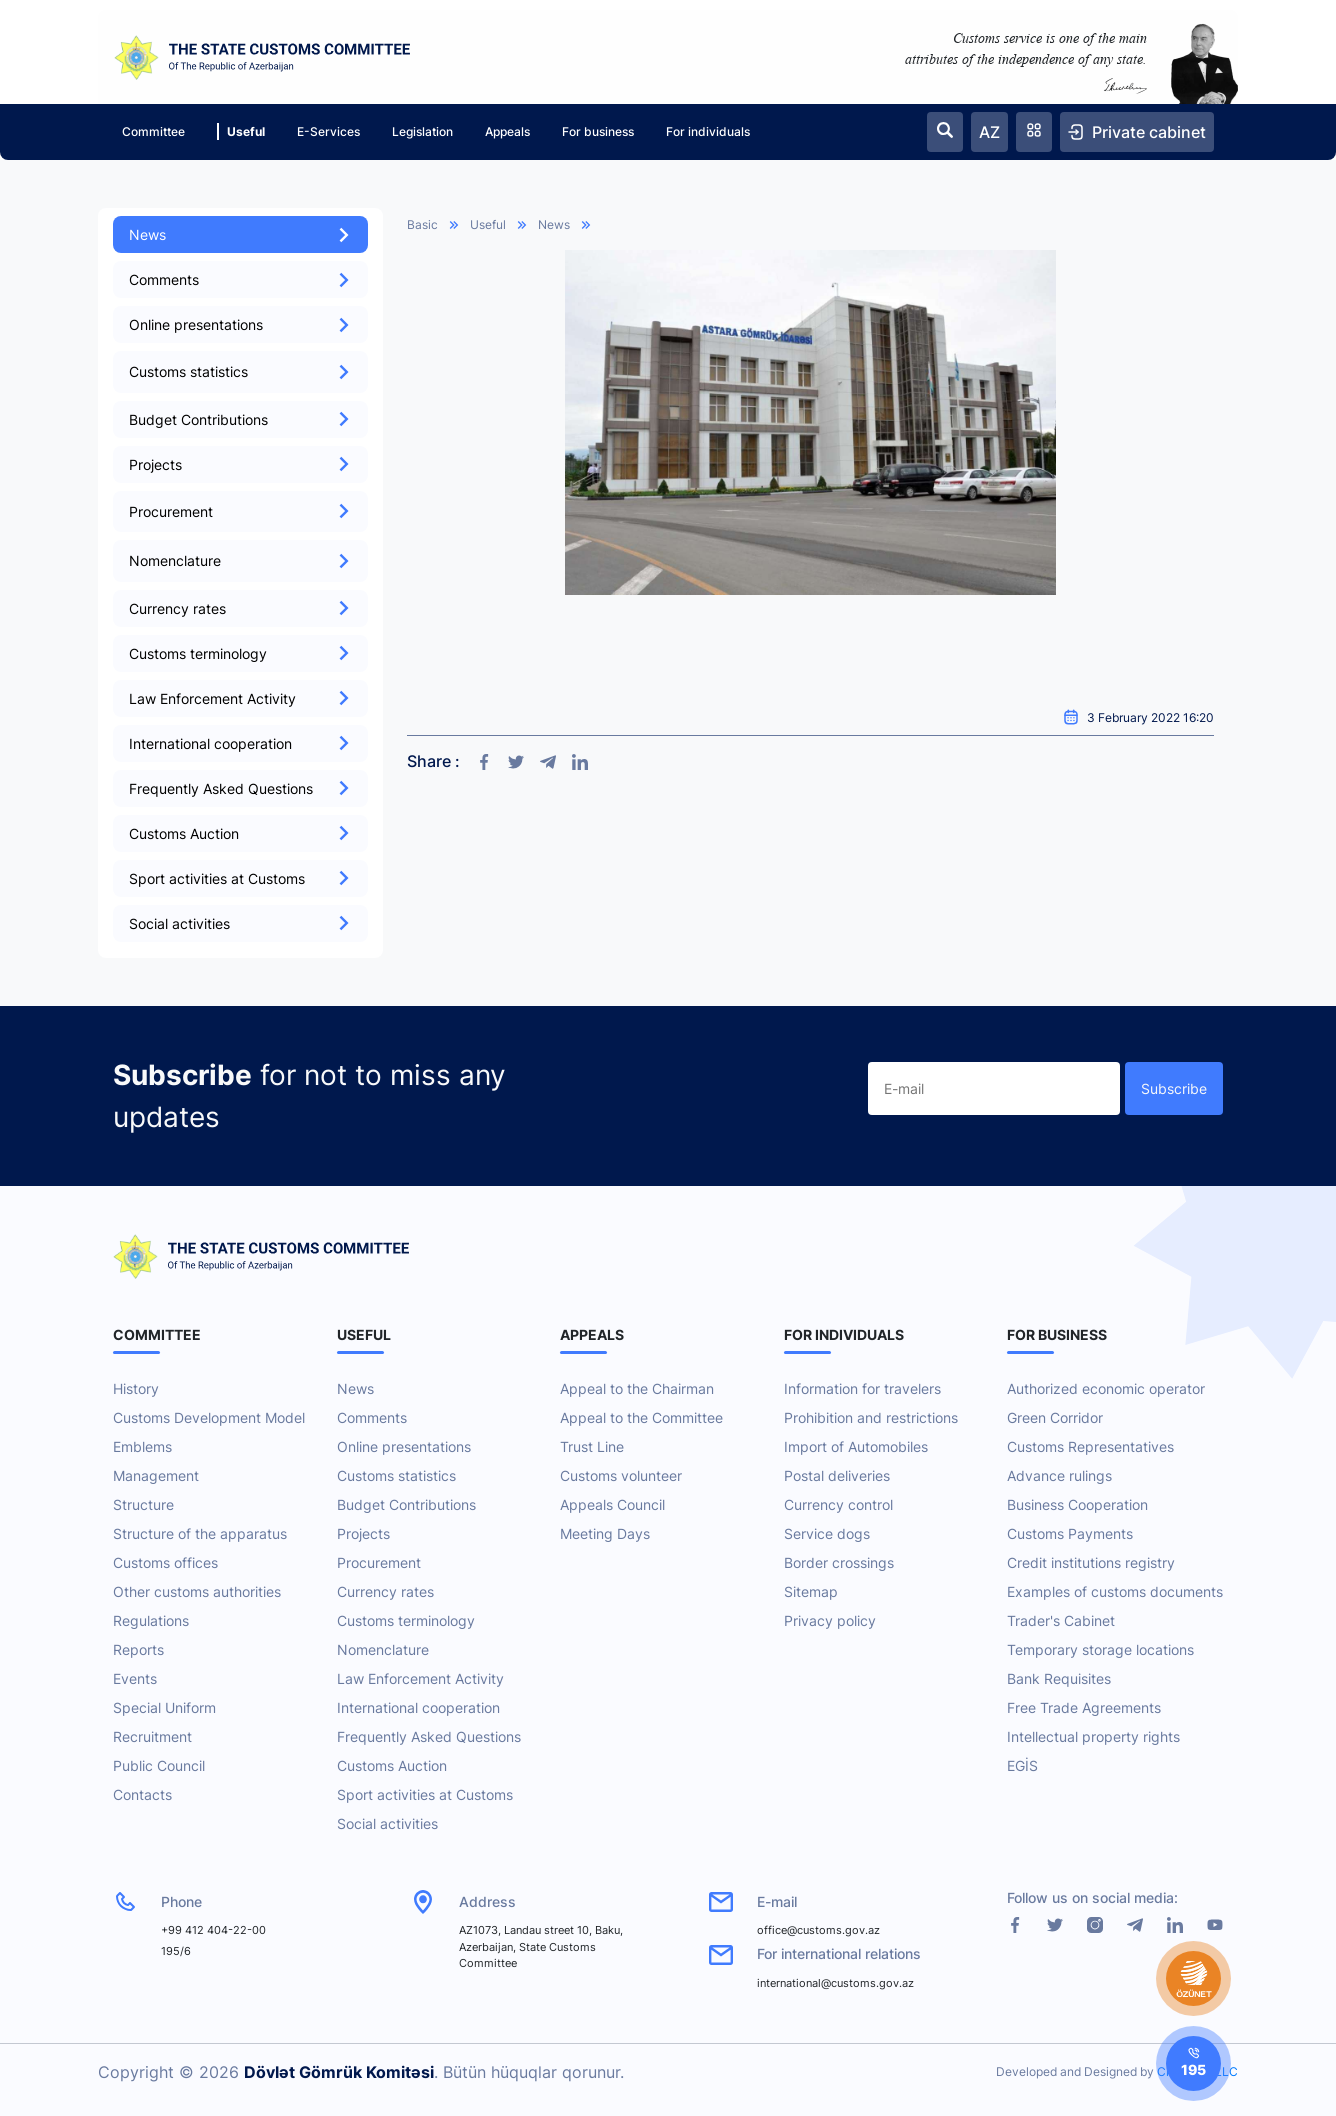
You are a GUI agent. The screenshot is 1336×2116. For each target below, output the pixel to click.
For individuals (708, 131)
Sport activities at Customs (240, 878)
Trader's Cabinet (1061, 1620)
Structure (143, 1504)
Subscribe (1174, 1088)
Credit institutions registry (1091, 1562)
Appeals (507, 131)
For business (598, 131)
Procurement (379, 1562)
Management (156, 1475)
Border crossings (839, 1562)
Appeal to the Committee (641, 1417)
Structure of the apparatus (200, 1533)
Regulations (151, 1620)
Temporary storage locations (1100, 1649)
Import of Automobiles (856, 1446)
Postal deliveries (837, 1475)
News (240, 234)
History (136, 1388)
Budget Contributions (240, 419)
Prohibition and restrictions (871, 1417)
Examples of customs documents (1115, 1591)
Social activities (240, 923)
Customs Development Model (209, 1417)
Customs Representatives (1090, 1446)
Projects (240, 464)
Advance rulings (1059, 1475)
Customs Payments (1070, 1533)
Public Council (159, 1765)
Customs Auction (240, 833)
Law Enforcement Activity (240, 698)
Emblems (142, 1446)
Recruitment (152, 1736)
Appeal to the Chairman (637, 1388)
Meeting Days (605, 1533)
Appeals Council (612, 1504)
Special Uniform (164, 1707)
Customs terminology (240, 653)
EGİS (1022, 1765)
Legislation (422, 131)
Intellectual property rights (1093, 1736)
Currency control (838, 1504)
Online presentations (240, 324)
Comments (240, 279)
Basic (422, 224)
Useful (241, 131)
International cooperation (240, 743)
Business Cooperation (1077, 1504)
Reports (138, 1649)
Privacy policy (830, 1620)
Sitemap (811, 1591)
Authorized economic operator (1106, 1388)
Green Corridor (1055, 1417)
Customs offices (165, 1562)
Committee (153, 131)
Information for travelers (862, 1388)
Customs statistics (396, 1475)
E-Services (328, 131)
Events (135, 1678)
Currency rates (240, 608)
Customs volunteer (621, 1475)
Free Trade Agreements (1084, 1707)
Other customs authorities (197, 1591)
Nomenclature (383, 1649)
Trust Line (592, 1446)
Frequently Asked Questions (240, 788)
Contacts (142, 1794)
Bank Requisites (1059, 1678)
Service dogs (827, 1533)
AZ (989, 132)
